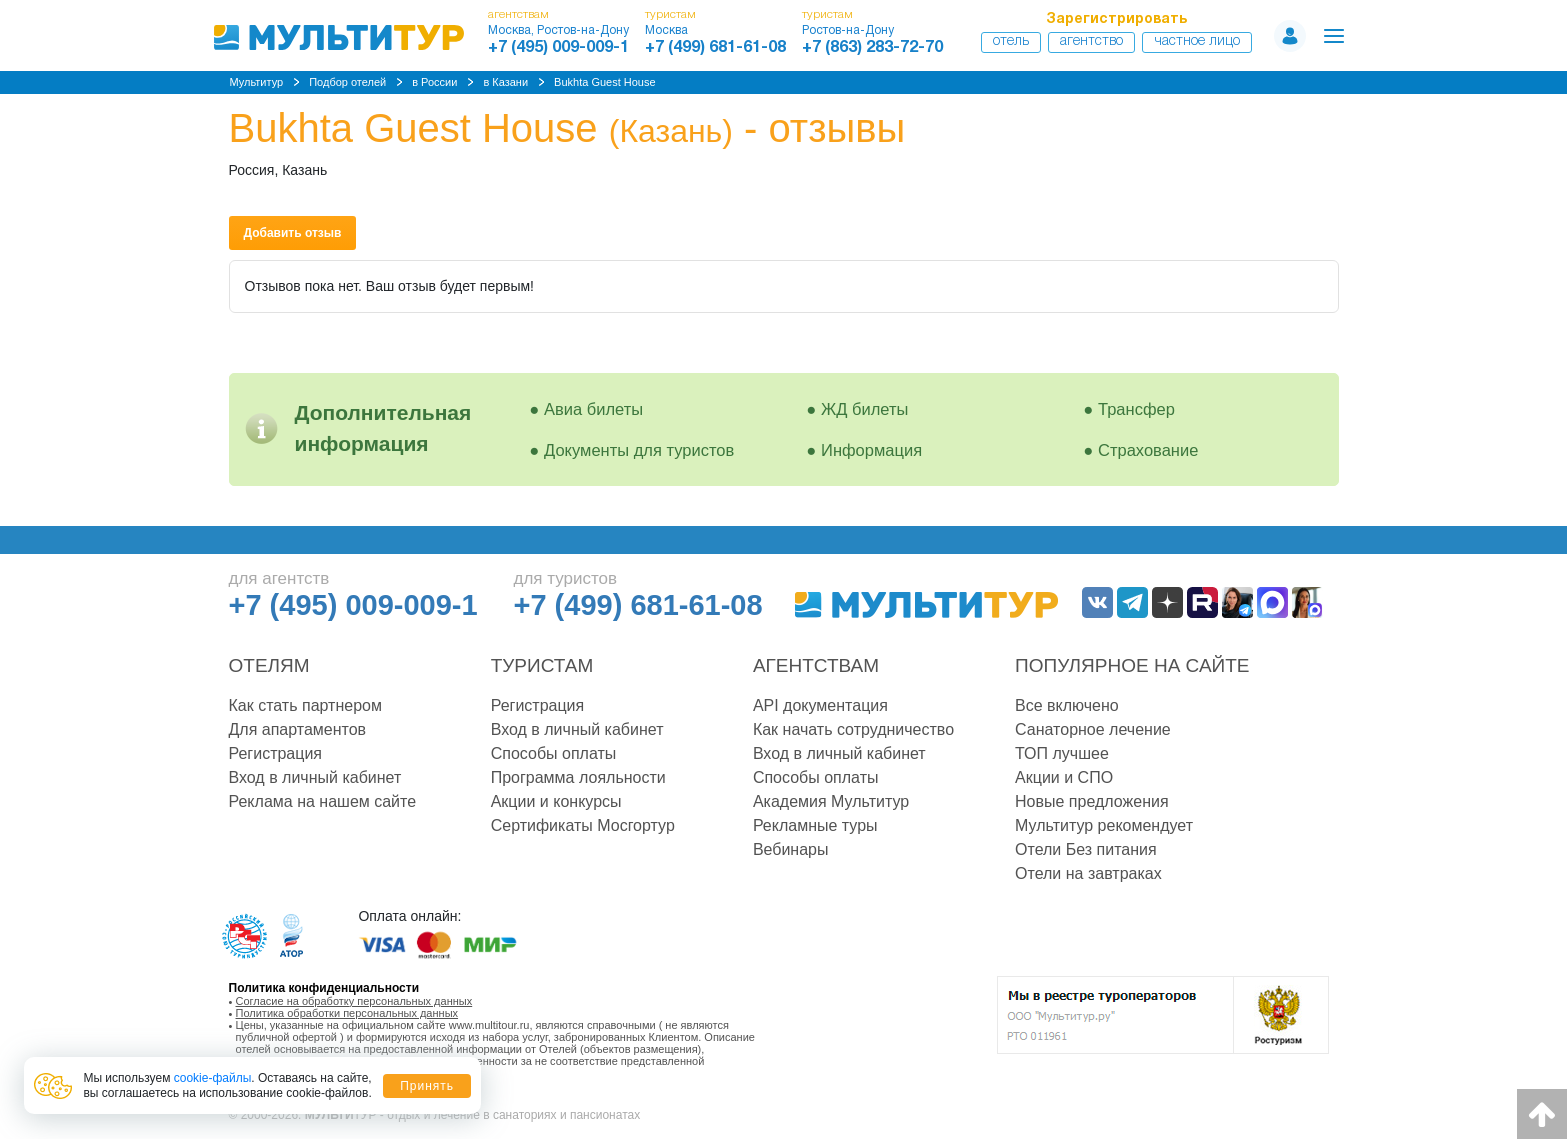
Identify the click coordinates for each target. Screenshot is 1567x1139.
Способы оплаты (554, 753)
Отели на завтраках (1088, 873)
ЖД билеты (864, 409)
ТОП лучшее (1062, 753)
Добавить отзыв (293, 233)
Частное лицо (1197, 41)
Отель (1011, 41)
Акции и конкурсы (556, 801)
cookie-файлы (213, 1078)
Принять (427, 1086)
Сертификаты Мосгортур (583, 825)
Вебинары (791, 849)
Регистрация (276, 753)
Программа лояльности (578, 777)
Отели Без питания (1086, 849)
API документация (820, 705)
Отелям (269, 665)
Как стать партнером (305, 705)
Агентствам (816, 665)
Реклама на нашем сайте (323, 801)
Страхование (1148, 450)
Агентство (1091, 41)
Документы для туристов (639, 450)
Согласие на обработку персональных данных (354, 1001)
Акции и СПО (1064, 777)
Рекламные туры (815, 825)
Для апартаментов (298, 729)
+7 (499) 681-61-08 (715, 48)
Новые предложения (1092, 801)
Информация (871, 450)
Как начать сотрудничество (853, 729)
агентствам (518, 14)
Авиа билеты (593, 409)
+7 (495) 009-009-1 (558, 48)
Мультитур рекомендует (1104, 825)
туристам (670, 14)
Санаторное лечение (1093, 729)
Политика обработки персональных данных (347, 1013)
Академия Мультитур (831, 801)
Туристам (542, 665)
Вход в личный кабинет (315, 777)
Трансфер (1136, 409)
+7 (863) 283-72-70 (872, 48)
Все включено (1067, 705)
